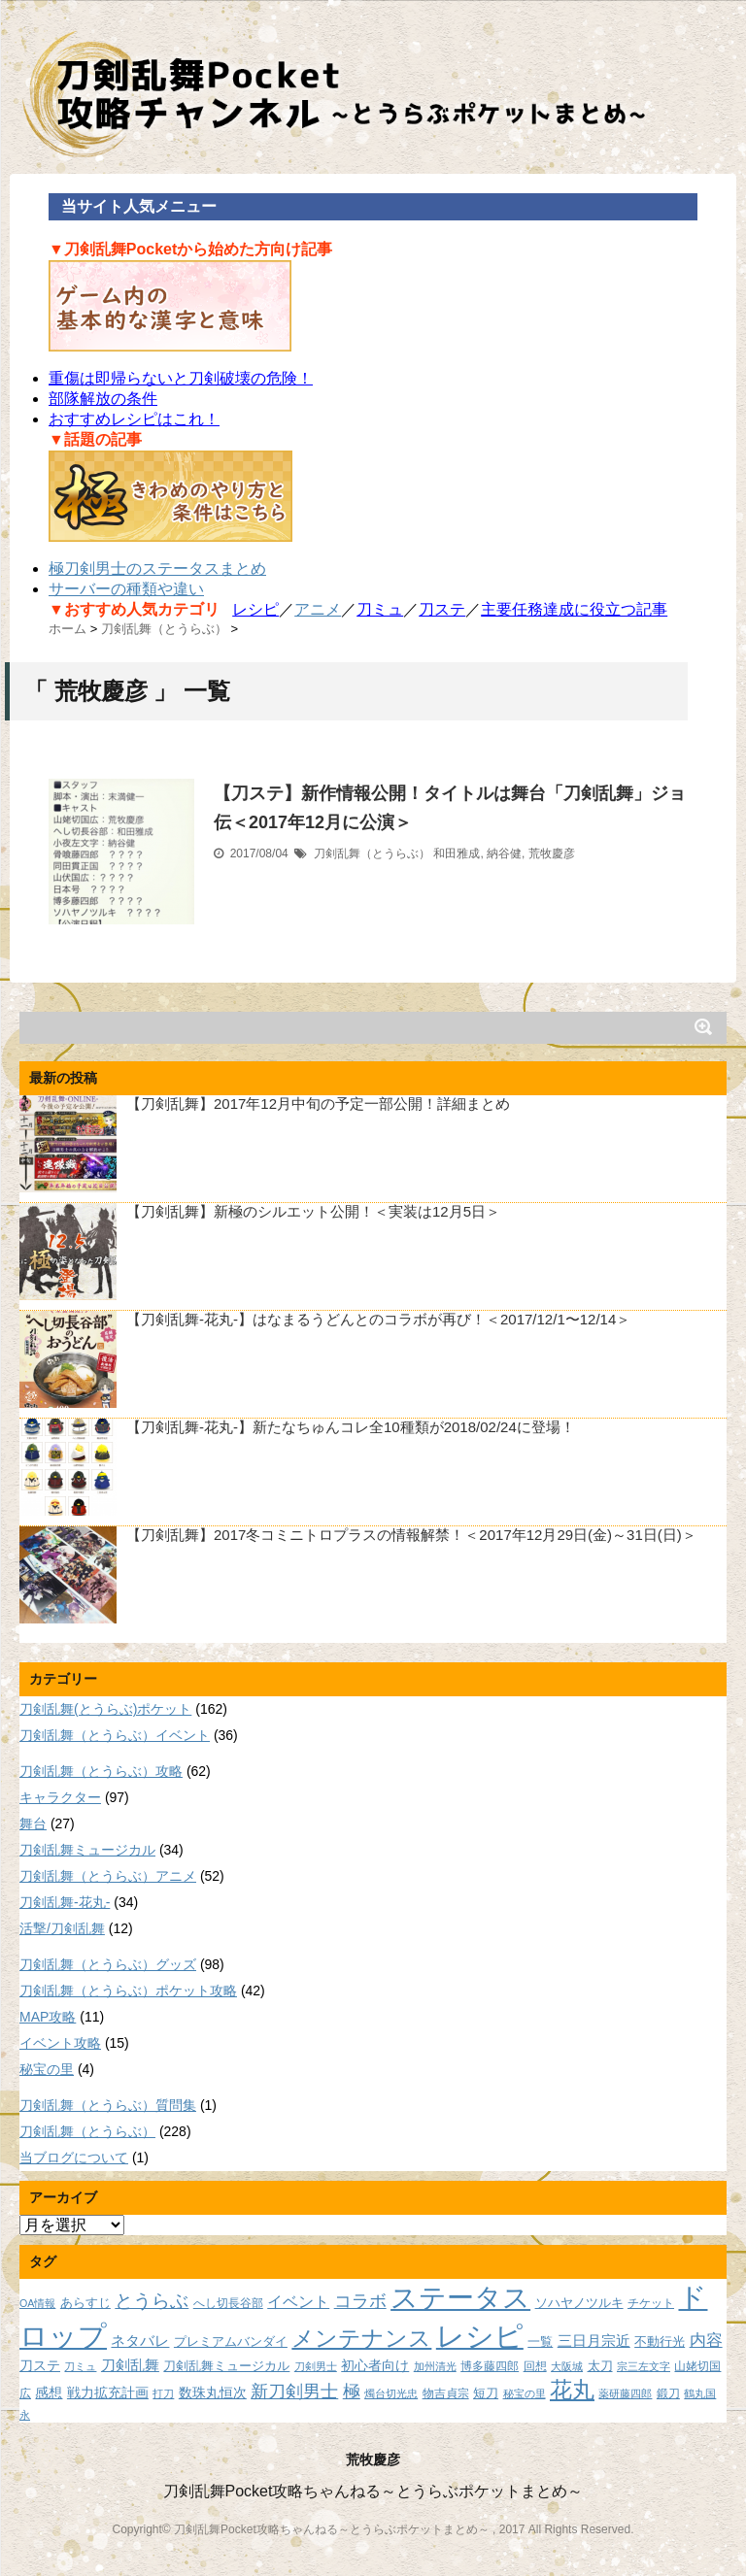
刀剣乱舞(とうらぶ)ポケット (105, 1709)
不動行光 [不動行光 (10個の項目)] (659, 2341)
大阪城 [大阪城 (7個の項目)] (567, 2366)
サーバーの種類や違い (126, 589)
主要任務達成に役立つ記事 (574, 609)
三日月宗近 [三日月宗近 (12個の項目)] (594, 2341)
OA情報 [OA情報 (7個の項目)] (37, 2303)
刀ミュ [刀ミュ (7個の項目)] (80, 2366)
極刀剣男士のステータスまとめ (157, 568)
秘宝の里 (46, 2069)
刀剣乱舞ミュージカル (87, 1849)
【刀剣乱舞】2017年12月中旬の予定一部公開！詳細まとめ (318, 1103)
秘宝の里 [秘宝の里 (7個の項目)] (524, 2393)
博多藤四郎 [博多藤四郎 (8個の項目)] (489, 2365)
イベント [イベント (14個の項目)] (298, 2301)
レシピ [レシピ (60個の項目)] (480, 2336)
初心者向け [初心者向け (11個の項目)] (375, 2365)
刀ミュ (379, 609)
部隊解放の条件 (103, 398)
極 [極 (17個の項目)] (351, 2391)
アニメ (317, 609)
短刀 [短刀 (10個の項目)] (485, 2393)
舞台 (33, 1823)
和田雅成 (456, 853)
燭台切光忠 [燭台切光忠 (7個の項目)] (391, 2393)
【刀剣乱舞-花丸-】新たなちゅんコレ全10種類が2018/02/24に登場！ (350, 1427)
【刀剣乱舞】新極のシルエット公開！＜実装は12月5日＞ (313, 1211)
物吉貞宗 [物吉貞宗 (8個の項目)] (446, 2393)
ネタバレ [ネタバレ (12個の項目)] (140, 2341)
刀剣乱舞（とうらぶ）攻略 (101, 1771)
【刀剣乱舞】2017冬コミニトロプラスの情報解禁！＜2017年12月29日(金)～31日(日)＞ (411, 1534)
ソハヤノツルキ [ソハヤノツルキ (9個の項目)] (579, 2303)
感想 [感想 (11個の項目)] (48, 2392)
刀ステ (442, 609)
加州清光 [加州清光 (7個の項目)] (435, 2366)
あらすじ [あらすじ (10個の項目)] (85, 2302)
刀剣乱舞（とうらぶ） (372, 853)
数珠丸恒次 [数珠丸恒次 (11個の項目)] (213, 2392)
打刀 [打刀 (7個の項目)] (163, 2393)
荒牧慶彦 (551, 853)
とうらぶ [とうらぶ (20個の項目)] (151, 2301)
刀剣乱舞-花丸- (64, 1902)
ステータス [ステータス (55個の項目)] (460, 2298)
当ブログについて (73, 2157)
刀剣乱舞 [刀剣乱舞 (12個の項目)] (130, 2365)
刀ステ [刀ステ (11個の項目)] (39, 2365)
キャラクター (60, 1797)
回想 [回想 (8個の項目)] (535, 2365)
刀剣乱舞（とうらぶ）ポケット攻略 (128, 1990)
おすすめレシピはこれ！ (134, 419)
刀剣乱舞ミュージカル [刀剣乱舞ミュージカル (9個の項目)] (226, 2366)
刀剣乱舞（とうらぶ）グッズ (107, 1964)
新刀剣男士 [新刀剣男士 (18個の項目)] (294, 2391)
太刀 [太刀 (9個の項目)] (600, 2366)
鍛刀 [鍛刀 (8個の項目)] (668, 2393)
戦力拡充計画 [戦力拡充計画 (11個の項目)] (108, 2392)
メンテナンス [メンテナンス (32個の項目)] (361, 2338)
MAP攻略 (47, 2016)
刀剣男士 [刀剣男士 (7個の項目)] (315, 2366)
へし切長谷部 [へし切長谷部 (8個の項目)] (228, 2302)
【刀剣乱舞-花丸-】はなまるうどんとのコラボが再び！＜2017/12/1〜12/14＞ (378, 1319)
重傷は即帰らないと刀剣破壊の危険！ (181, 378)
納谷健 (504, 853)
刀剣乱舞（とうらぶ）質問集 (107, 2105)
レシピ (255, 609)
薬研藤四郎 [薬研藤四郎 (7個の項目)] (625, 2393)
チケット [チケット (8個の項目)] (650, 2302)
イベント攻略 (60, 2043)
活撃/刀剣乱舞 (62, 1928)
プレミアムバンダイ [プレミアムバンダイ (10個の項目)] (231, 2341)
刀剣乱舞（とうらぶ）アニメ (107, 1876)
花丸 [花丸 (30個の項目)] (572, 2390)
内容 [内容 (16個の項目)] (706, 2340)
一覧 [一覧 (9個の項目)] (540, 2342)
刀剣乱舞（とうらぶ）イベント (114, 1735)
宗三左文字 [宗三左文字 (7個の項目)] (643, 2366)
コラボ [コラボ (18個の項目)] (360, 2301)
